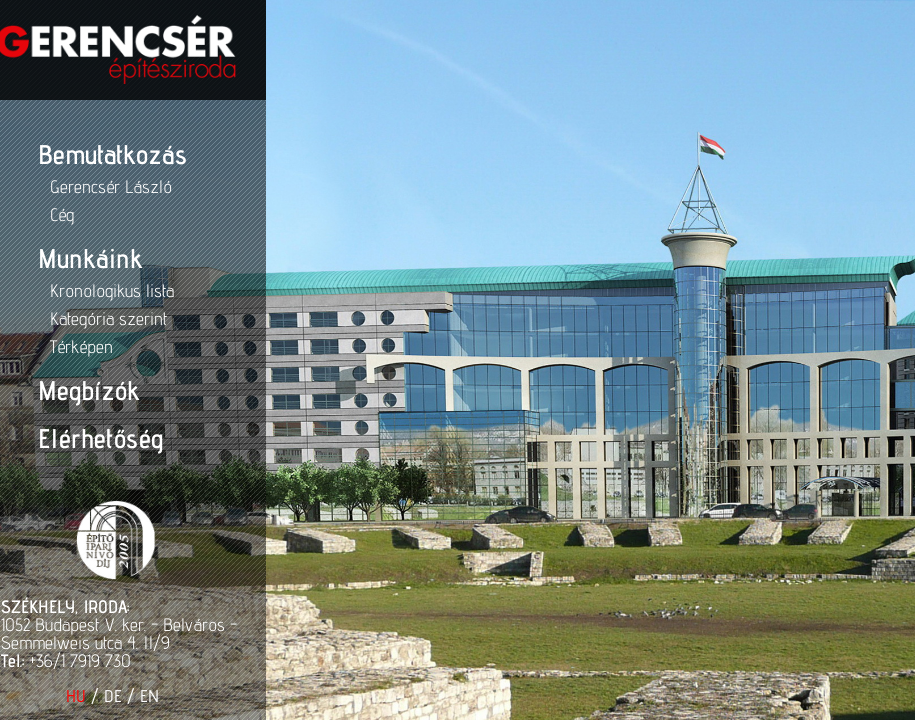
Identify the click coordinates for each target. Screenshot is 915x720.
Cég (26, 214)
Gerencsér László (75, 186)
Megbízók (52, 390)
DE (77, 696)
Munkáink (54, 258)
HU (40, 696)
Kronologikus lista (76, 290)
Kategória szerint (72, 318)
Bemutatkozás (76, 154)
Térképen (45, 346)
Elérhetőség (64, 438)
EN (113, 696)
